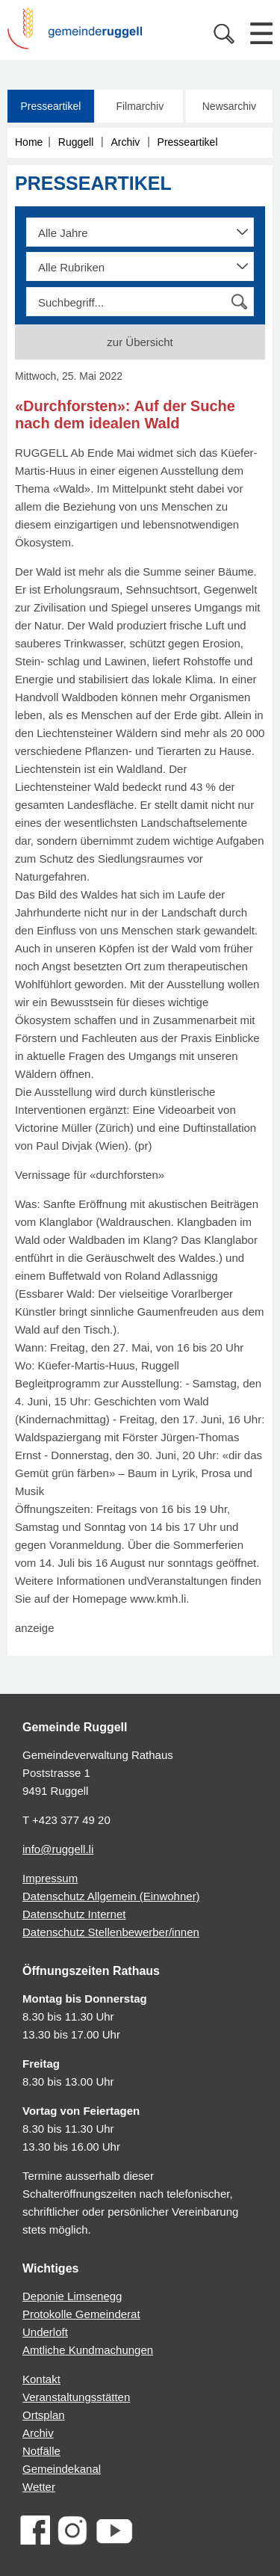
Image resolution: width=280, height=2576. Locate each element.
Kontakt (41, 2379)
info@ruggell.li (57, 1849)
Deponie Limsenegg (72, 2296)
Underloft (45, 2332)
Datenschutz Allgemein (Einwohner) (111, 1896)
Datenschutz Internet (73, 1914)
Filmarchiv (140, 106)
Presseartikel (50, 106)
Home (29, 142)
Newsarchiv (229, 106)
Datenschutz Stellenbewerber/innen (110, 1932)
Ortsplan (43, 2415)
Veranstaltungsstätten (76, 2397)
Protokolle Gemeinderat (81, 2314)
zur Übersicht (139, 342)
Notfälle (41, 2450)
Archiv (125, 142)
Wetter (38, 2486)
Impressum (50, 1878)
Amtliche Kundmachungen (87, 2350)
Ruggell (75, 142)
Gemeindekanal (61, 2468)
